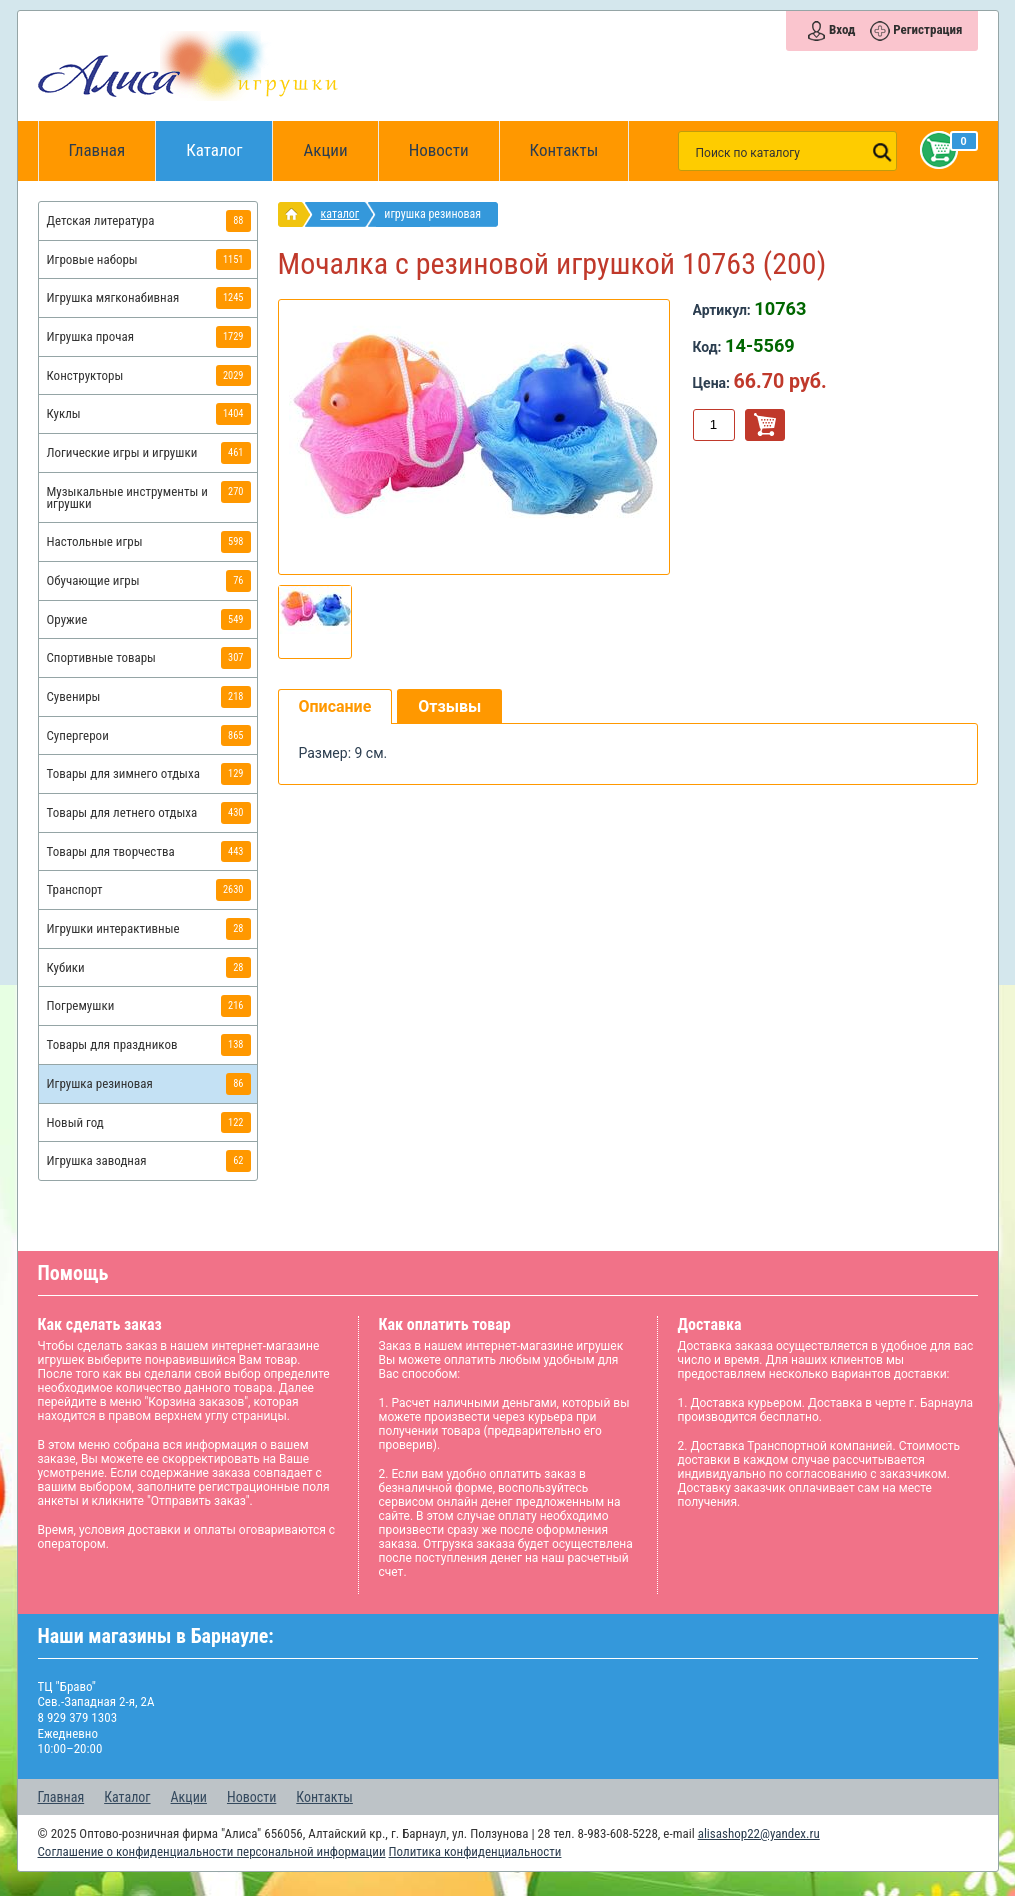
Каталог (229, 140)
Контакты (564, 150)
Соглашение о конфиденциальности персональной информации (212, 1851)
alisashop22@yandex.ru (759, 1833)
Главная (104, 151)
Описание (335, 706)
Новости (439, 150)
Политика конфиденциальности (475, 1851)
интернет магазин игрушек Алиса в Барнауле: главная (295, 214)
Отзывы (449, 706)
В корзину (765, 425)
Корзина (935, 150)
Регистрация (927, 29)
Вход (842, 29)
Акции (325, 150)
